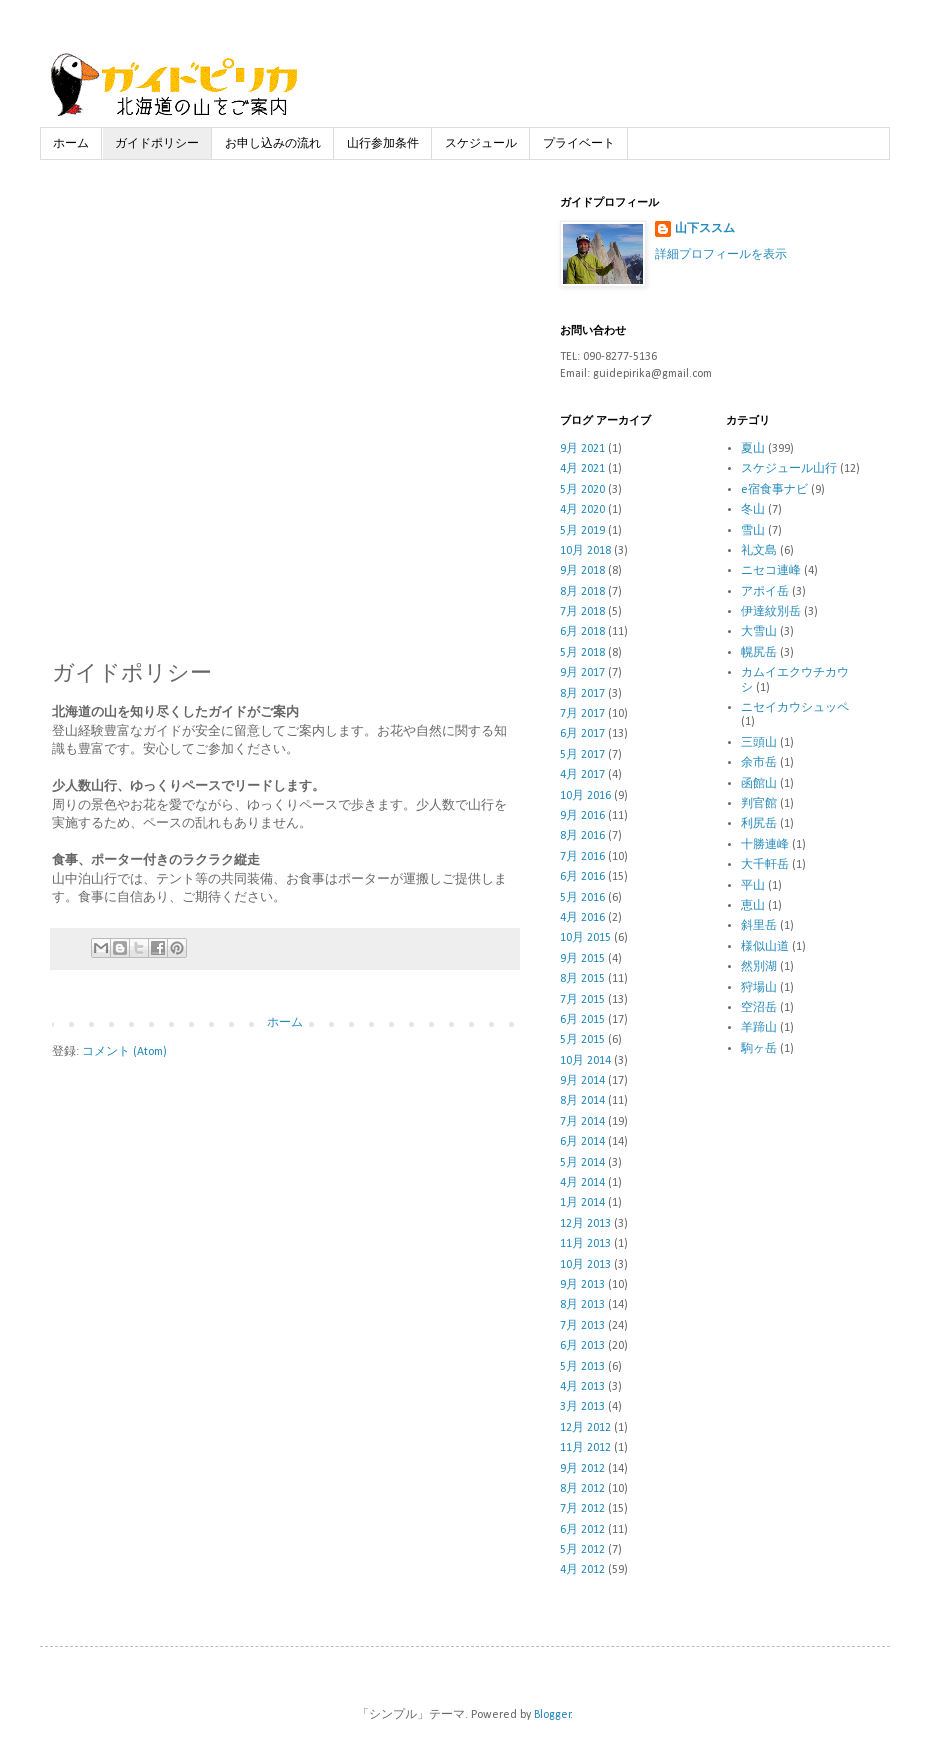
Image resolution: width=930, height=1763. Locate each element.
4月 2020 (582, 510)
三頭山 (759, 743)
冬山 (753, 510)
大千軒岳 (765, 865)
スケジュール (481, 144)
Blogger (552, 1715)
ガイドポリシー (157, 144)
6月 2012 (582, 1530)
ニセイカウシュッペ (795, 708)
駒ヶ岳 (759, 1049)
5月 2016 (582, 898)
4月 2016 (582, 918)
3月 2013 (582, 1407)
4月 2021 (582, 469)
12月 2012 (585, 1428)
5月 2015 (582, 1040)
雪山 (753, 531)
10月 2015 (585, 938)
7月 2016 (582, 857)
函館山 (759, 784)
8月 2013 (582, 1305)
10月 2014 (585, 1061)
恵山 (753, 906)
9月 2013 (582, 1285)
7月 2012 (582, 1509)
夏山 (753, 449)
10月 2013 (585, 1265)
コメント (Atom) (124, 1052)
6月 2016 (582, 877)
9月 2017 (582, 673)
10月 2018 (585, 551)
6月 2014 (582, 1142)
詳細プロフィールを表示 (721, 255)
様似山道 (765, 947)
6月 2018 (582, 632)
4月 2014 (582, 1183)
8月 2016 (582, 836)
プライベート (579, 144)
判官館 (759, 804)
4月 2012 (582, 1570)
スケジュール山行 (789, 469)
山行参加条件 (383, 144)
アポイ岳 (765, 592)
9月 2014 (582, 1081)
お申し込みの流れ (273, 144)
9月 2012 (582, 1469)
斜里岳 (759, 926)
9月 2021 (582, 449)
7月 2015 (582, 1000)
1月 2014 (582, 1203)
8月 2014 (582, 1101)
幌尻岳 (759, 653)
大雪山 (759, 632)
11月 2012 (585, 1448)
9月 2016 (582, 816)
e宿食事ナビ (774, 490)
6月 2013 (582, 1346)
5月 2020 (582, 490)
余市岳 (759, 763)
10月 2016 (585, 796)
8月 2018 (582, 592)
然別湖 (759, 967)
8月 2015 (582, 979)
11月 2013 (585, 1244)
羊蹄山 (759, 1028)
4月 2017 (582, 775)
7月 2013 (582, 1326)
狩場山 (759, 988)
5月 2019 (582, 531)
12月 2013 (585, 1224)
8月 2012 (582, 1489)
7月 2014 (582, 1122)
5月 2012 (582, 1550)
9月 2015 (582, 959)
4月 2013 (582, 1387)
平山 (753, 886)
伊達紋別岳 (771, 612)
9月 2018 (582, 571)
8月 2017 (582, 694)
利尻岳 (759, 824)
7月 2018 (582, 612)
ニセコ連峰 (771, 571)
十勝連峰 (765, 845)
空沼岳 (759, 1008)
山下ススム (705, 229)
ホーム (71, 144)
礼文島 (759, 551)
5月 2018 (582, 653)
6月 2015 (582, 1020)
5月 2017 (582, 755)
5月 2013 (582, 1367)
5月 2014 (582, 1163)
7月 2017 (582, 714)
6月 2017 (582, 734)
